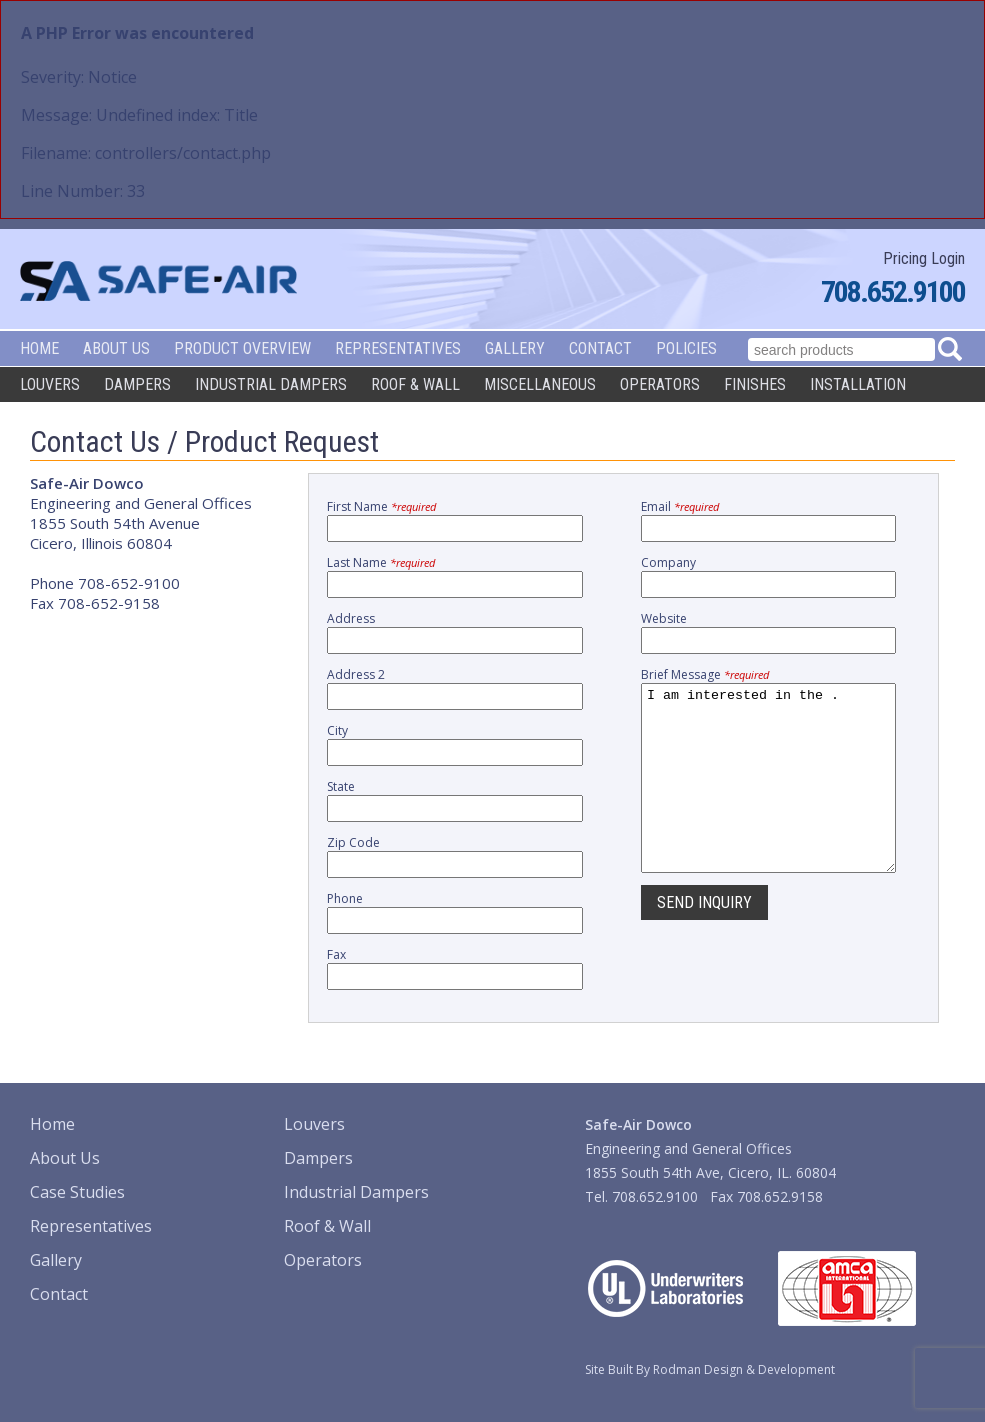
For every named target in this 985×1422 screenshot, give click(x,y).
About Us (116, 348)
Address (351, 618)
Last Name (381, 562)
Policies (686, 348)
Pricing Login (924, 258)
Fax (336, 954)
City (337, 730)
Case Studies (77, 1192)
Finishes (755, 384)
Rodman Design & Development (744, 1369)
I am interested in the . (769, 796)
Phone (345, 898)
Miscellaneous (540, 384)
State (341, 786)
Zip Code (353, 842)
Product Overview (242, 348)
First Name (381, 506)
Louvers (50, 384)
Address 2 (356, 674)
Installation (858, 384)
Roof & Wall (415, 384)
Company (668, 562)
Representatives (398, 348)
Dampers (137, 384)
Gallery (515, 348)
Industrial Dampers (271, 384)
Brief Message (705, 674)
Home (39, 348)
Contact (600, 348)
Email (680, 506)
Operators (660, 384)
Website (664, 618)
